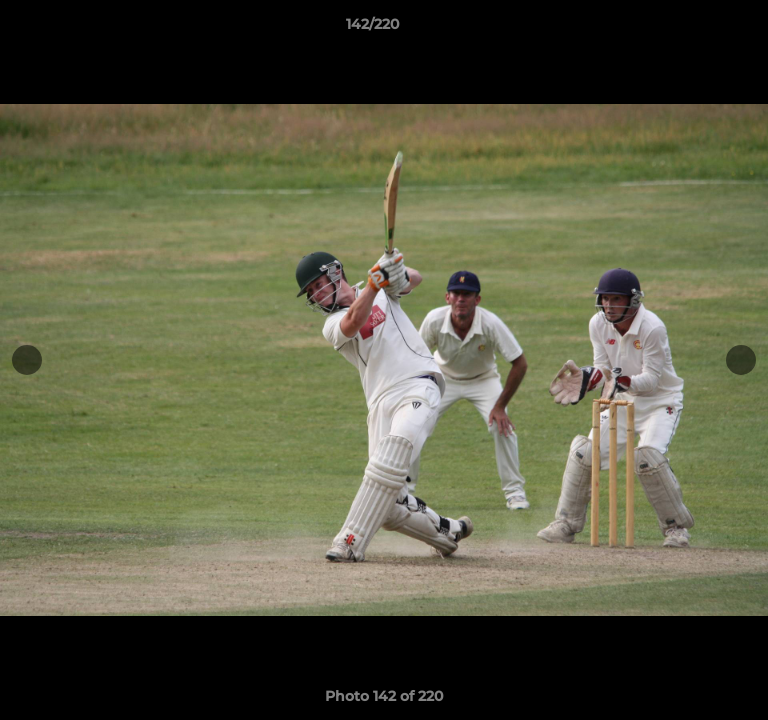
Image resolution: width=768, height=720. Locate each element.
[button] (696, 29)
